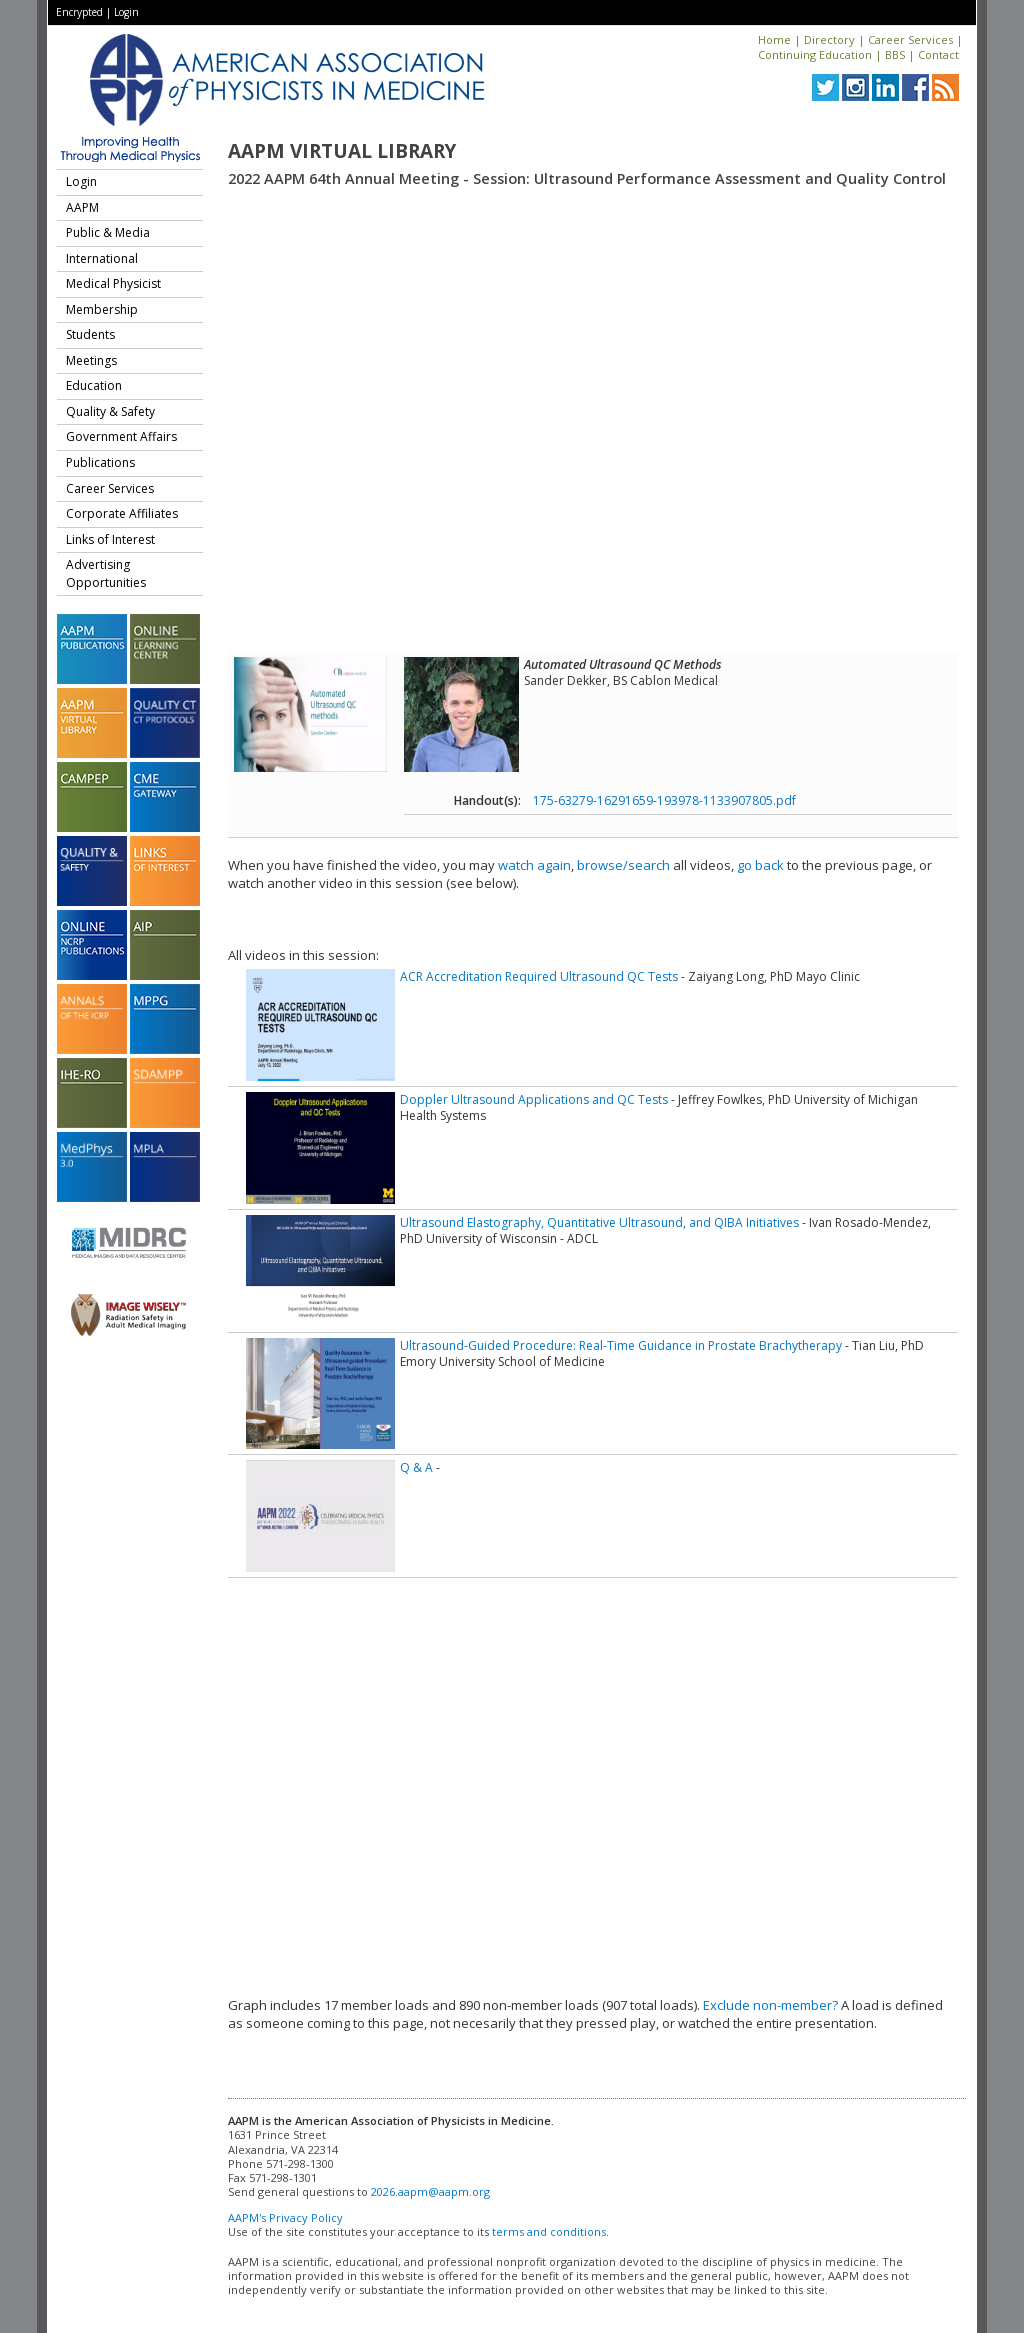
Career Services (910, 39)
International (102, 258)
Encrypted (79, 12)
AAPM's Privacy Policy (285, 2217)
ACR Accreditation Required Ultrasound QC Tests (539, 976)
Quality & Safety (110, 411)
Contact (938, 54)
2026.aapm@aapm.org (430, 2191)
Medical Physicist (113, 283)
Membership (102, 309)
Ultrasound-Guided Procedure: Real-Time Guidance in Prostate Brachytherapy (621, 1345)
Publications (100, 462)
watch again (534, 865)
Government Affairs (121, 436)
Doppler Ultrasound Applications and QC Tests (534, 1099)
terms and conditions (549, 2231)
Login (126, 12)
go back (760, 865)
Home (774, 39)
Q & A (416, 1467)
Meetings (91, 360)
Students (90, 334)
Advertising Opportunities (106, 573)
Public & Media (108, 232)
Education (94, 385)
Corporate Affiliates (122, 513)
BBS (895, 54)
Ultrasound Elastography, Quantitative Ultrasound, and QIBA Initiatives (599, 1222)
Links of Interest (110, 539)
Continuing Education (815, 54)
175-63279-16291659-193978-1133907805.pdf (664, 800)
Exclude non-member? (770, 2005)
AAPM (82, 207)
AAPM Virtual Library (342, 151)
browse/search (623, 865)
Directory (829, 39)
